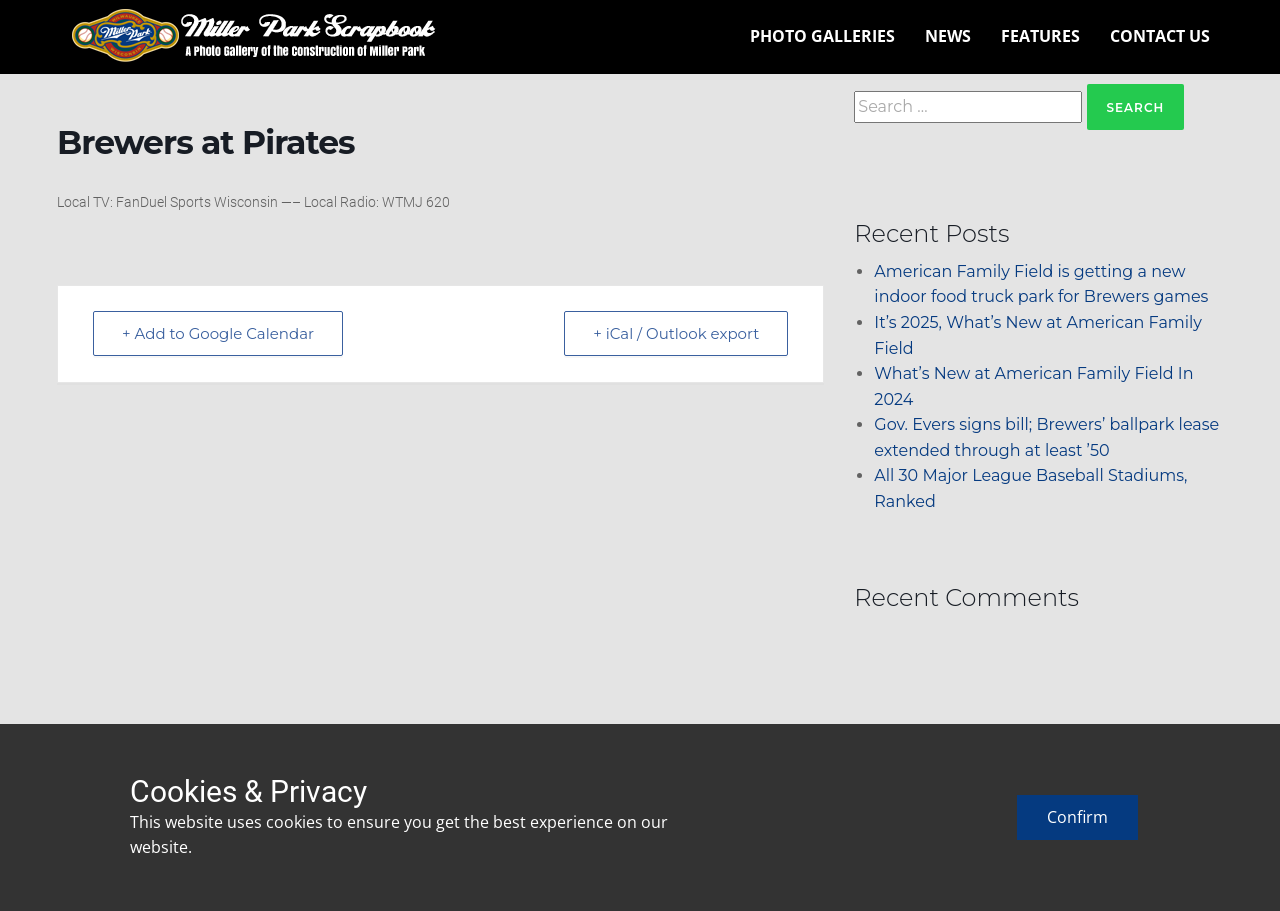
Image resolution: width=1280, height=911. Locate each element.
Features (1040, 36)
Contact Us (1160, 36)
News (948, 36)
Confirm (1077, 817)
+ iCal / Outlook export (676, 333)
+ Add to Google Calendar (218, 333)
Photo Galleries (822, 36)
